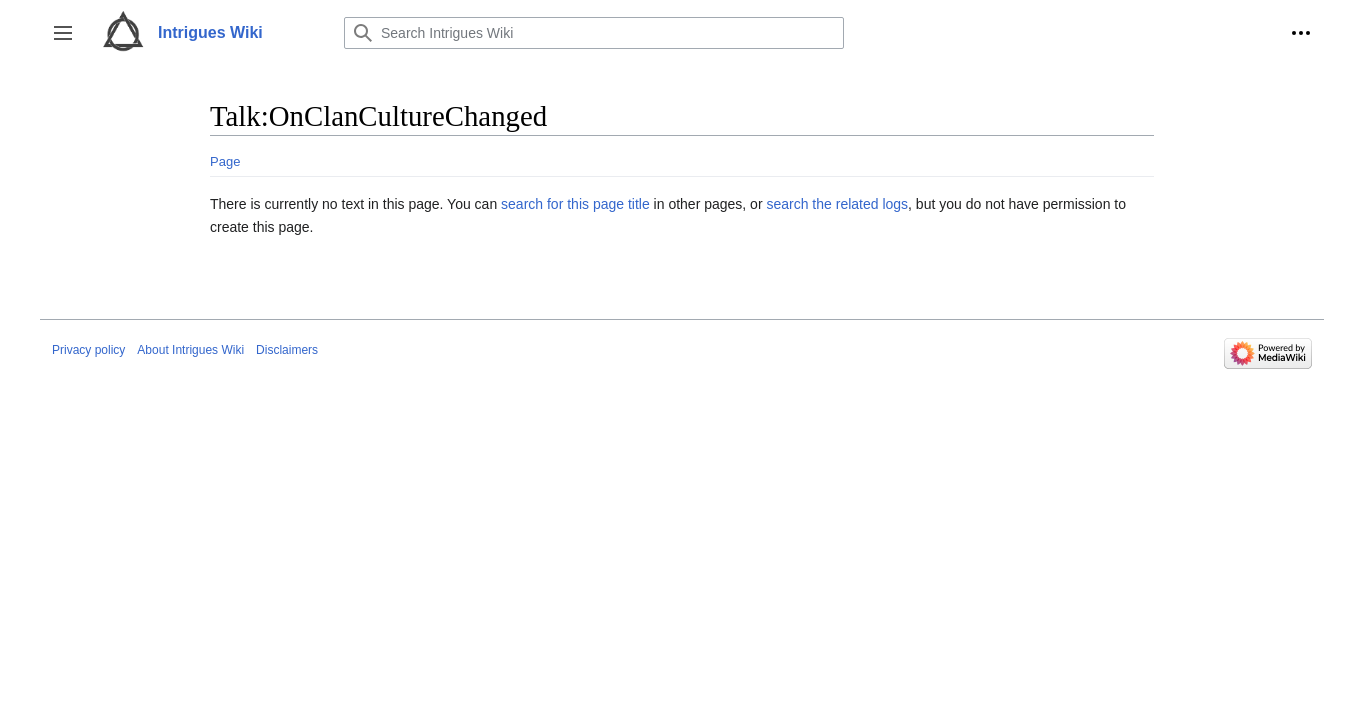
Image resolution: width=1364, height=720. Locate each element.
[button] (63, 33)
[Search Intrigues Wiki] (594, 33)
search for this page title (575, 204)
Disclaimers (287, 350)
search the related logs (837, 204)
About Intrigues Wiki (190, 350)
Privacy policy (88, 350)
